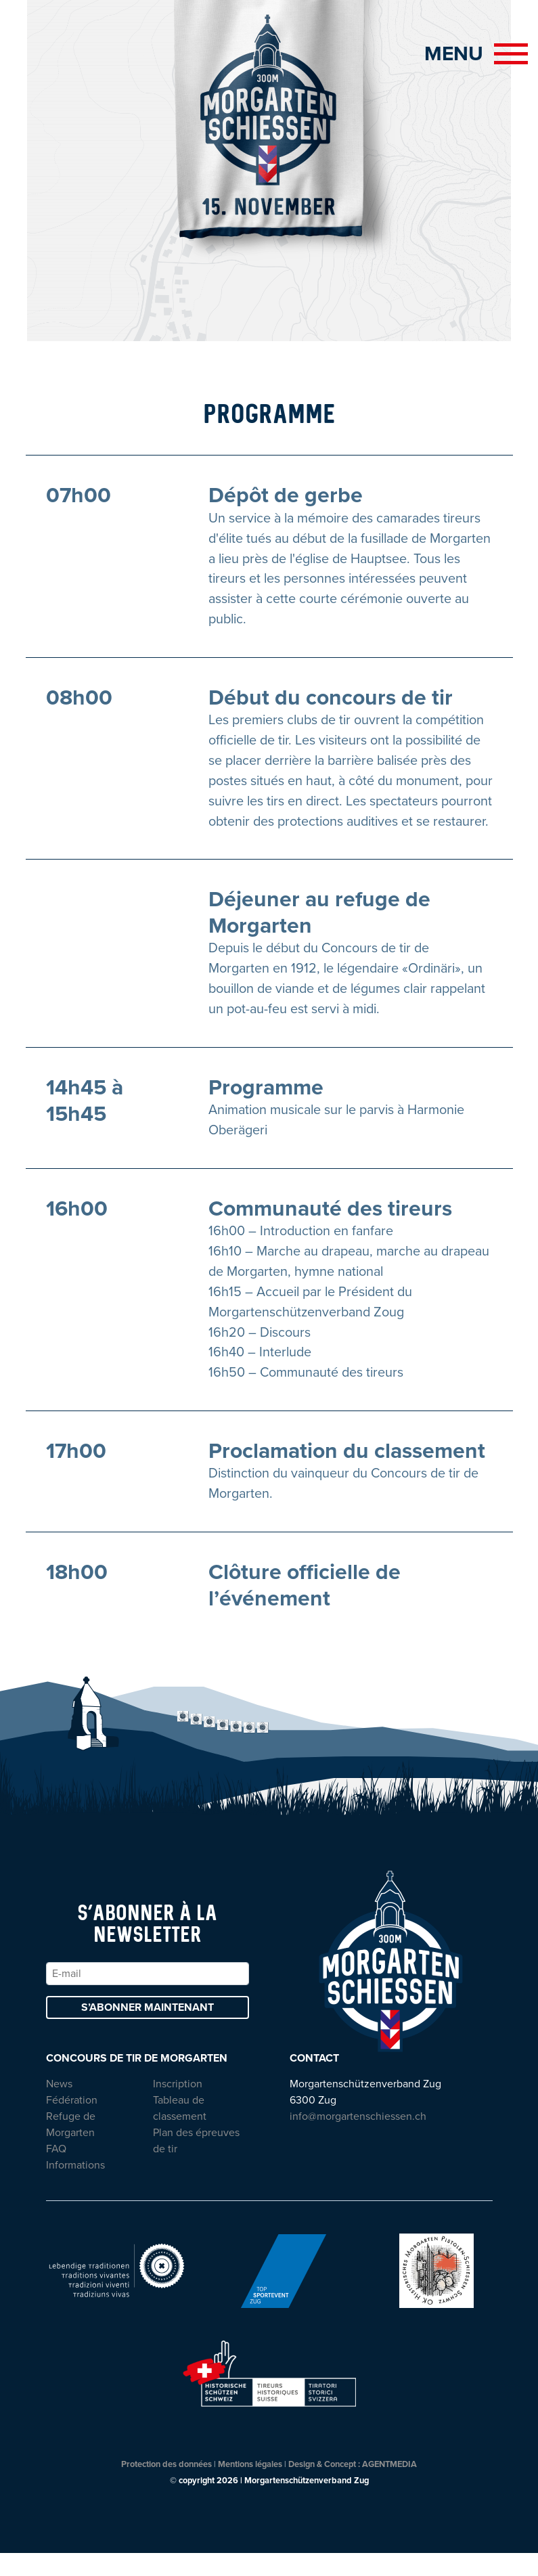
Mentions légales (250, 2487)
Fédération (71, 2123)
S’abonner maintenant (147, 2030)
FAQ (56, 2172)
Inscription (177, 2107)
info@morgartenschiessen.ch (358, 2139)
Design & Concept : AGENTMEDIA (352, 2487)
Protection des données (166, 2487)
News (59, 2107)
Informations (75, 2188)
